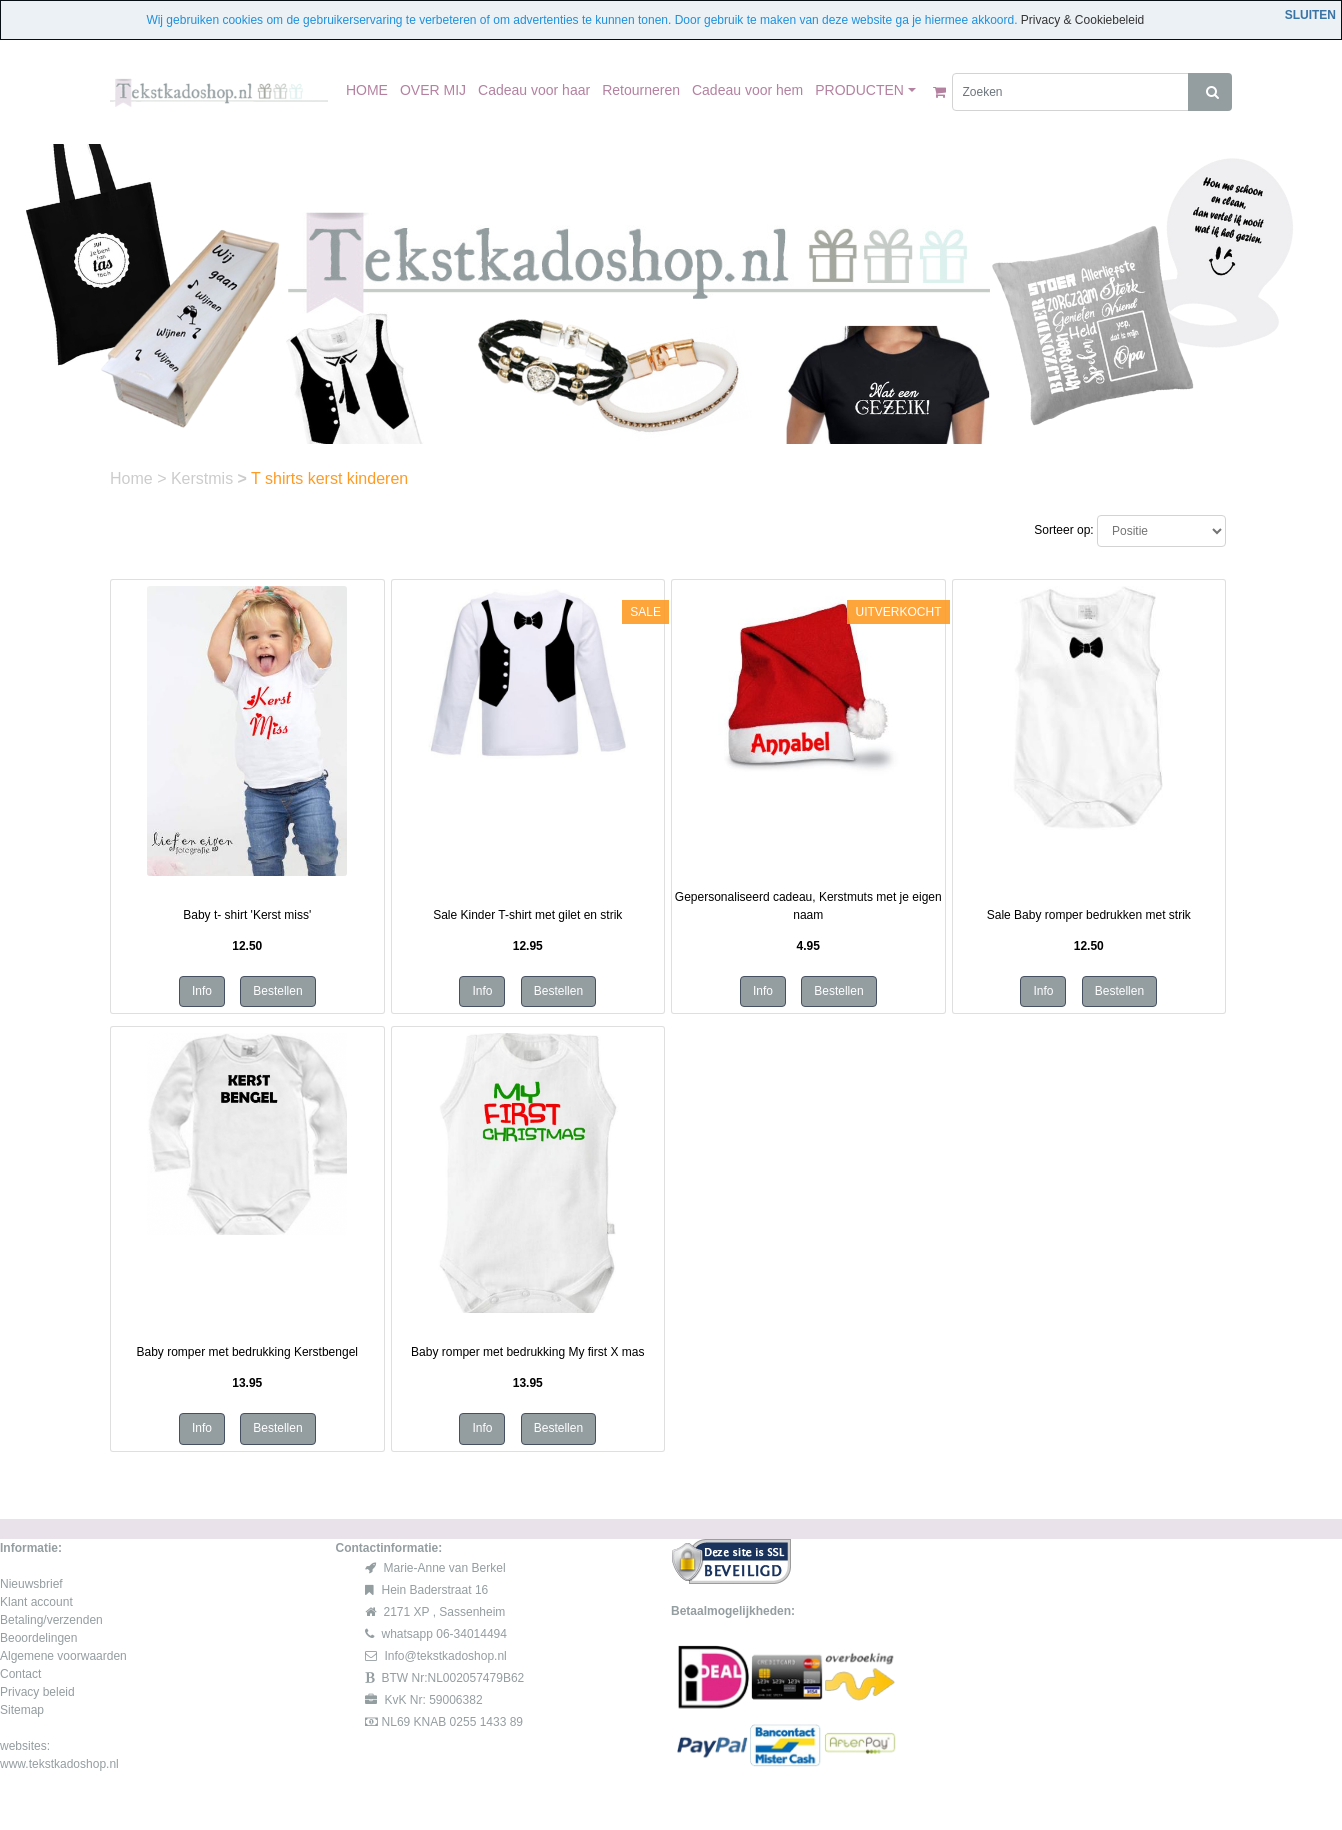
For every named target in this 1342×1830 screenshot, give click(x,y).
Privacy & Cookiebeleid (1082, 20)
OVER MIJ (433, 90)
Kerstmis (204, 478)
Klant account (36, 1602)
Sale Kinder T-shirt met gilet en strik (527, 915)
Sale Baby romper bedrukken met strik (1089, 915)
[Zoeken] (1071, 92)
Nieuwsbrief (31, 1584)
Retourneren (641, 90)
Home (133, 478)
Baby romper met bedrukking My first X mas (527, 1352)
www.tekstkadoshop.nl (59, 1764)
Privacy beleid (37, 1692)
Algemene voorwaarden (63, 1656)
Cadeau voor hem (747, 90)
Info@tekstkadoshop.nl (446, 1656)
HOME (367, 90)
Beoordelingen (38, 1638)
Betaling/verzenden (51, 1620)
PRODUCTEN (859, 90)
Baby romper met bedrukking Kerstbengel (247, 1352)
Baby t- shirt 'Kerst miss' (247, 915)
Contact (20, 1674)
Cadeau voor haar (534, 90)
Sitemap (22, 1710)
